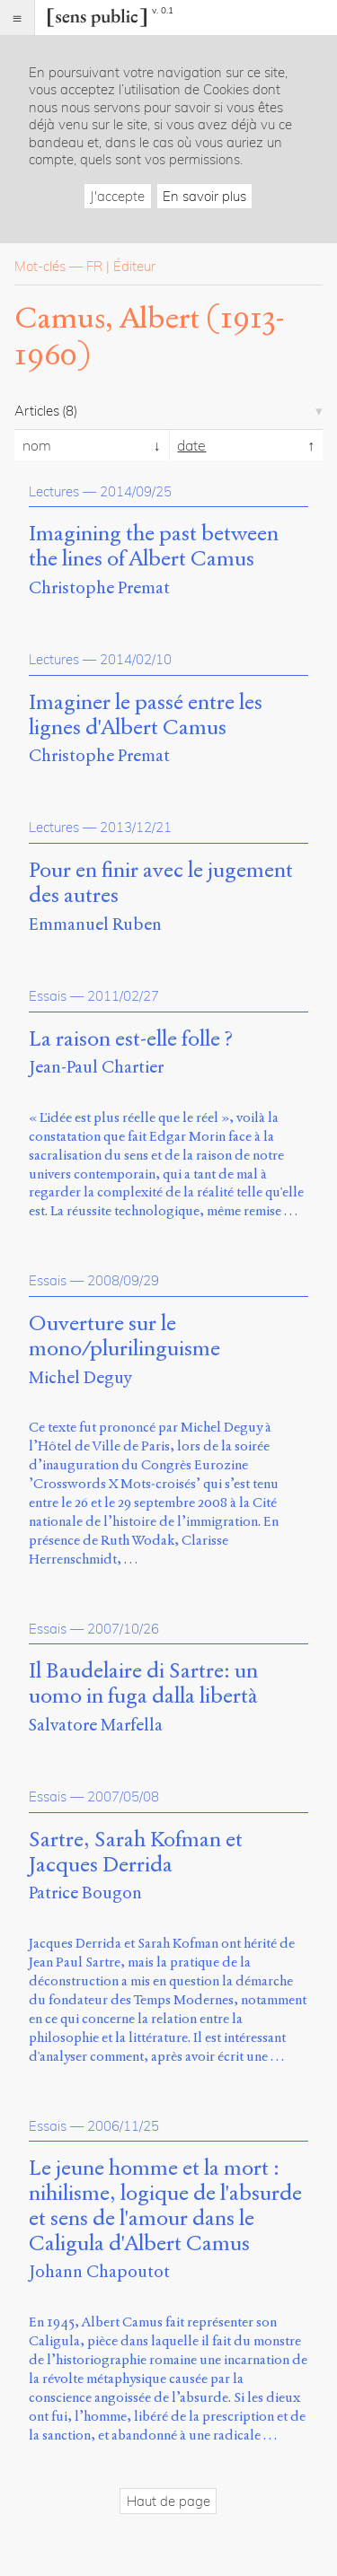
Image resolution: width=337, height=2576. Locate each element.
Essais (48, 995)
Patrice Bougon (85, 1892)
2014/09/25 (136, 491)
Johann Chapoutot (99, 2271)
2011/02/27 (123, 995)
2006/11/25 (123, 2125)
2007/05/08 (123, 1796)
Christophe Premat (99, 587)
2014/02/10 (136, 659)
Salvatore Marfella (96, 1724)
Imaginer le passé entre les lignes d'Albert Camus (145, 715)
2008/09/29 (123, 1280)
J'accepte (117, 196)
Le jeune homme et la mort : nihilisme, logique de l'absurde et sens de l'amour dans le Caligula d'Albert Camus (165, 2206)
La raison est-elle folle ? (131, 1039)
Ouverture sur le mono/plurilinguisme (124, 1336)
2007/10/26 (123, 1628)
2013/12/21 (136, 827)
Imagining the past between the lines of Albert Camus (154, 546)
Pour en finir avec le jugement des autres (161, 883)
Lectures (54, 491)
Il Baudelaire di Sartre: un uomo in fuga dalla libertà (143, 1684)
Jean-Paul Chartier (96, 1066)
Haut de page (168, 2501)
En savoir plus (204, 196)
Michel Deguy (80, 1377)
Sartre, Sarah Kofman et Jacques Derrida (136, 1852)
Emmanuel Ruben (95, 924)
